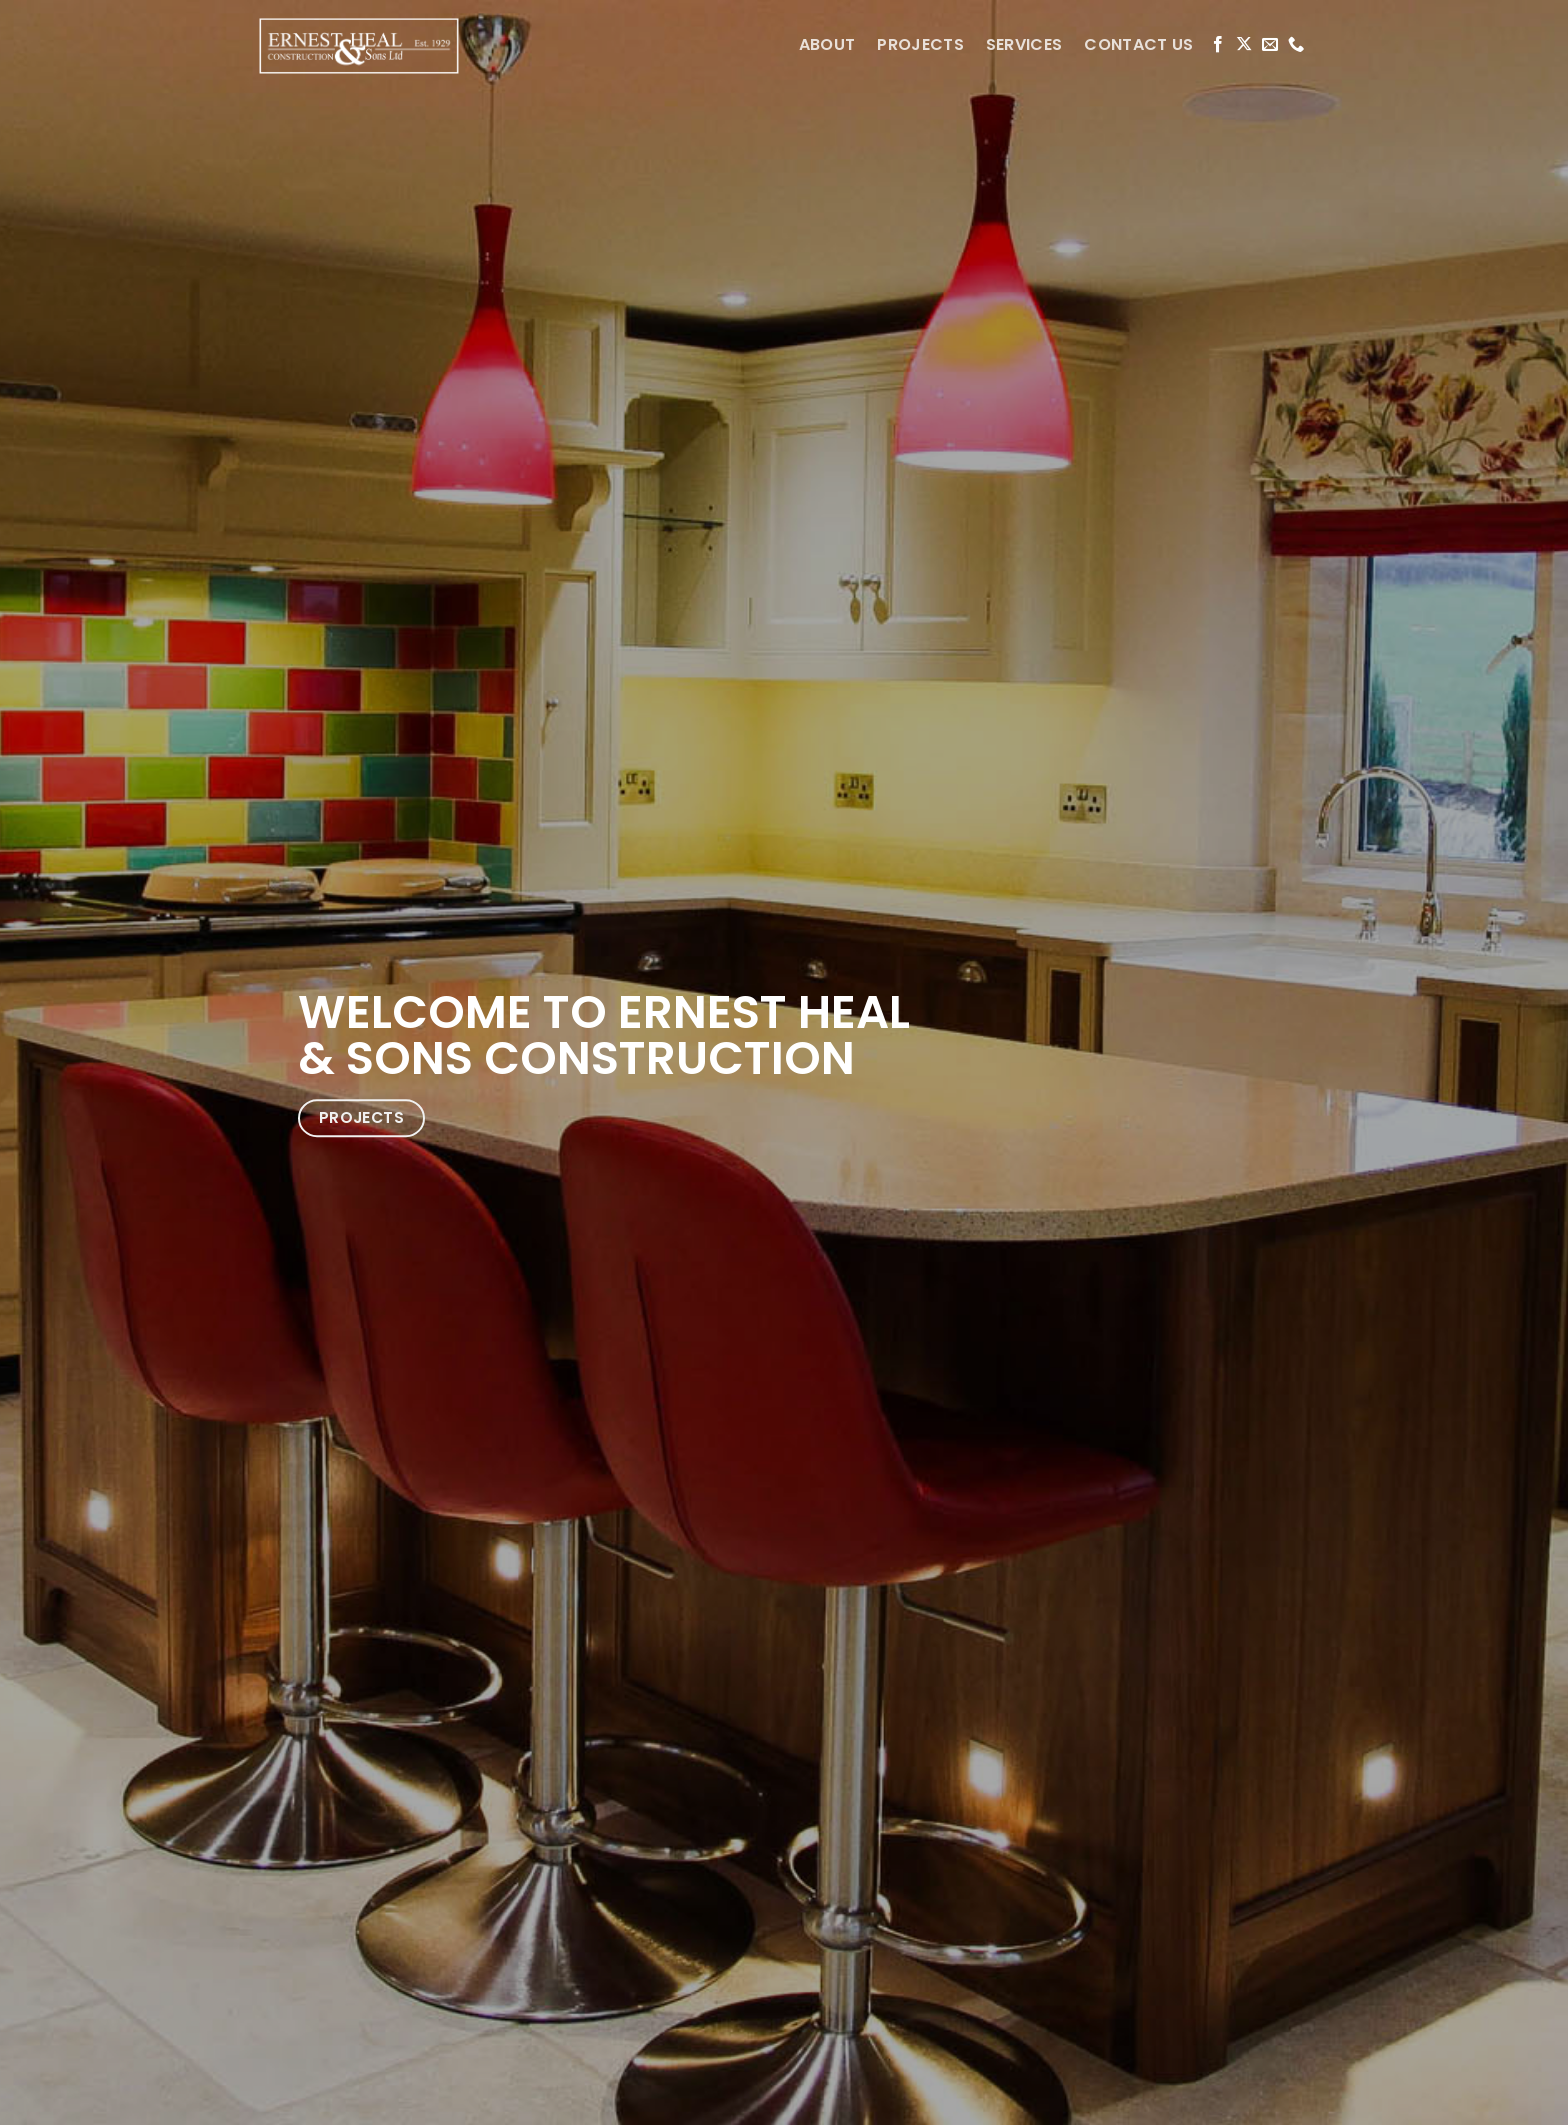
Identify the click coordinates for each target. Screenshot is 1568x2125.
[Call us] (1296, 45)
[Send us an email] (1270, 45)
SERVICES (1024, 44)
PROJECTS (920, 44)
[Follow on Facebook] (1218, 45)
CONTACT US (1138, 44)
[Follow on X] (1244, 45)
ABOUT (827, 44)
